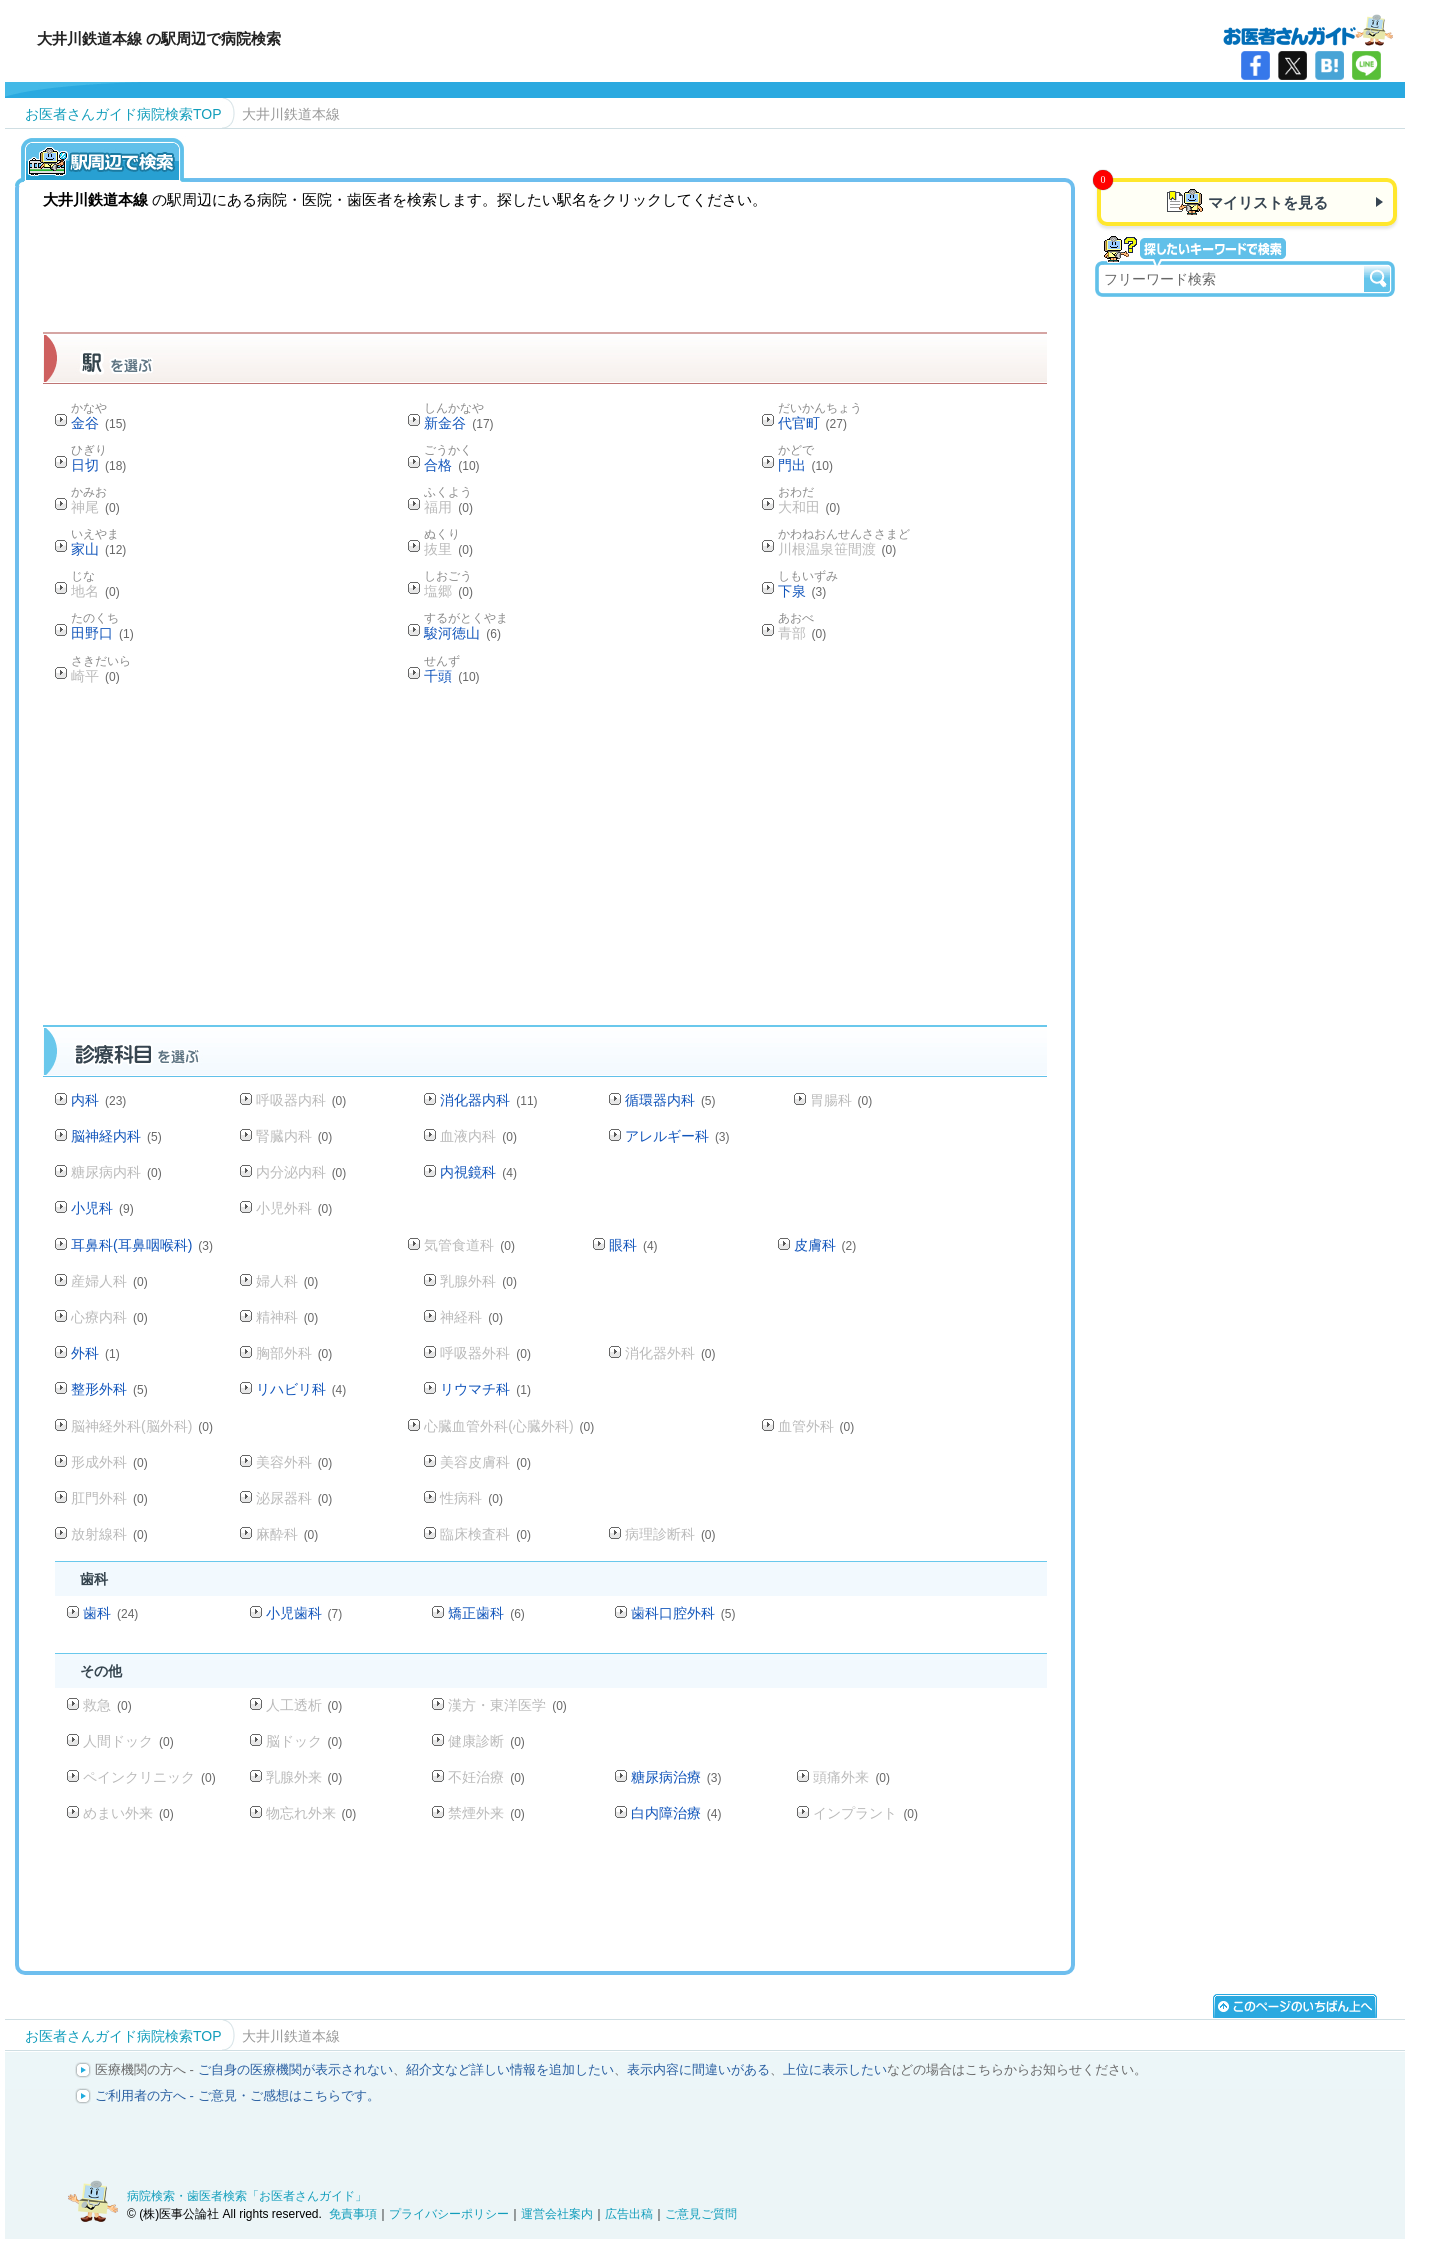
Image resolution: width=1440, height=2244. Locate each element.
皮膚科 (825, 1245)
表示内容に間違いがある (698, 2069)
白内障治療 (676, 1813)
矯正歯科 (486, 1613)
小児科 (102, 1208)
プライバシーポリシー (449, 2214)
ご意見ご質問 (701, 2214)
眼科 (633, 1245)
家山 (98, 549)
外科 (95, 1353)
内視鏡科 (478, 1172)
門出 (805, 465)
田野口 (102, 633)
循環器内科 (670, 1100)
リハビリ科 (301, 1389)
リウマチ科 (485, 1389)
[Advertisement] (545, 861)
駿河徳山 (462, 633)
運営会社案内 (557, 2214)
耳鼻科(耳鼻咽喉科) (142, 1245)
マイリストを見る (1268, 202)
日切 (98, 465)
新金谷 (458, 423)
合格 (451, 465)
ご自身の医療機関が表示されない (295, 2069)
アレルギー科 (677, 1136)
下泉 (802, 591)
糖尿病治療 (676, 1777)
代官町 (812, 423)
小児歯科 (304, 1613)
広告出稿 (629, 2214)
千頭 (451, 676)
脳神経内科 (116, 1136)
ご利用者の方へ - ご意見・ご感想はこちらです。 (237, 2095)
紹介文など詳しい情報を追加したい (510, 2069)
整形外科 (109, 1389)
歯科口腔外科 (683, 1613)
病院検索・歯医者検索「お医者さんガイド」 (247, 2196)
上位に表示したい (835, 2069)
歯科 (110, 1613)
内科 (98, 1100)
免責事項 (353, 2214)
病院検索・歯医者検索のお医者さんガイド (1308, 29)
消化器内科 (488, 1100)
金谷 (98, 423)
